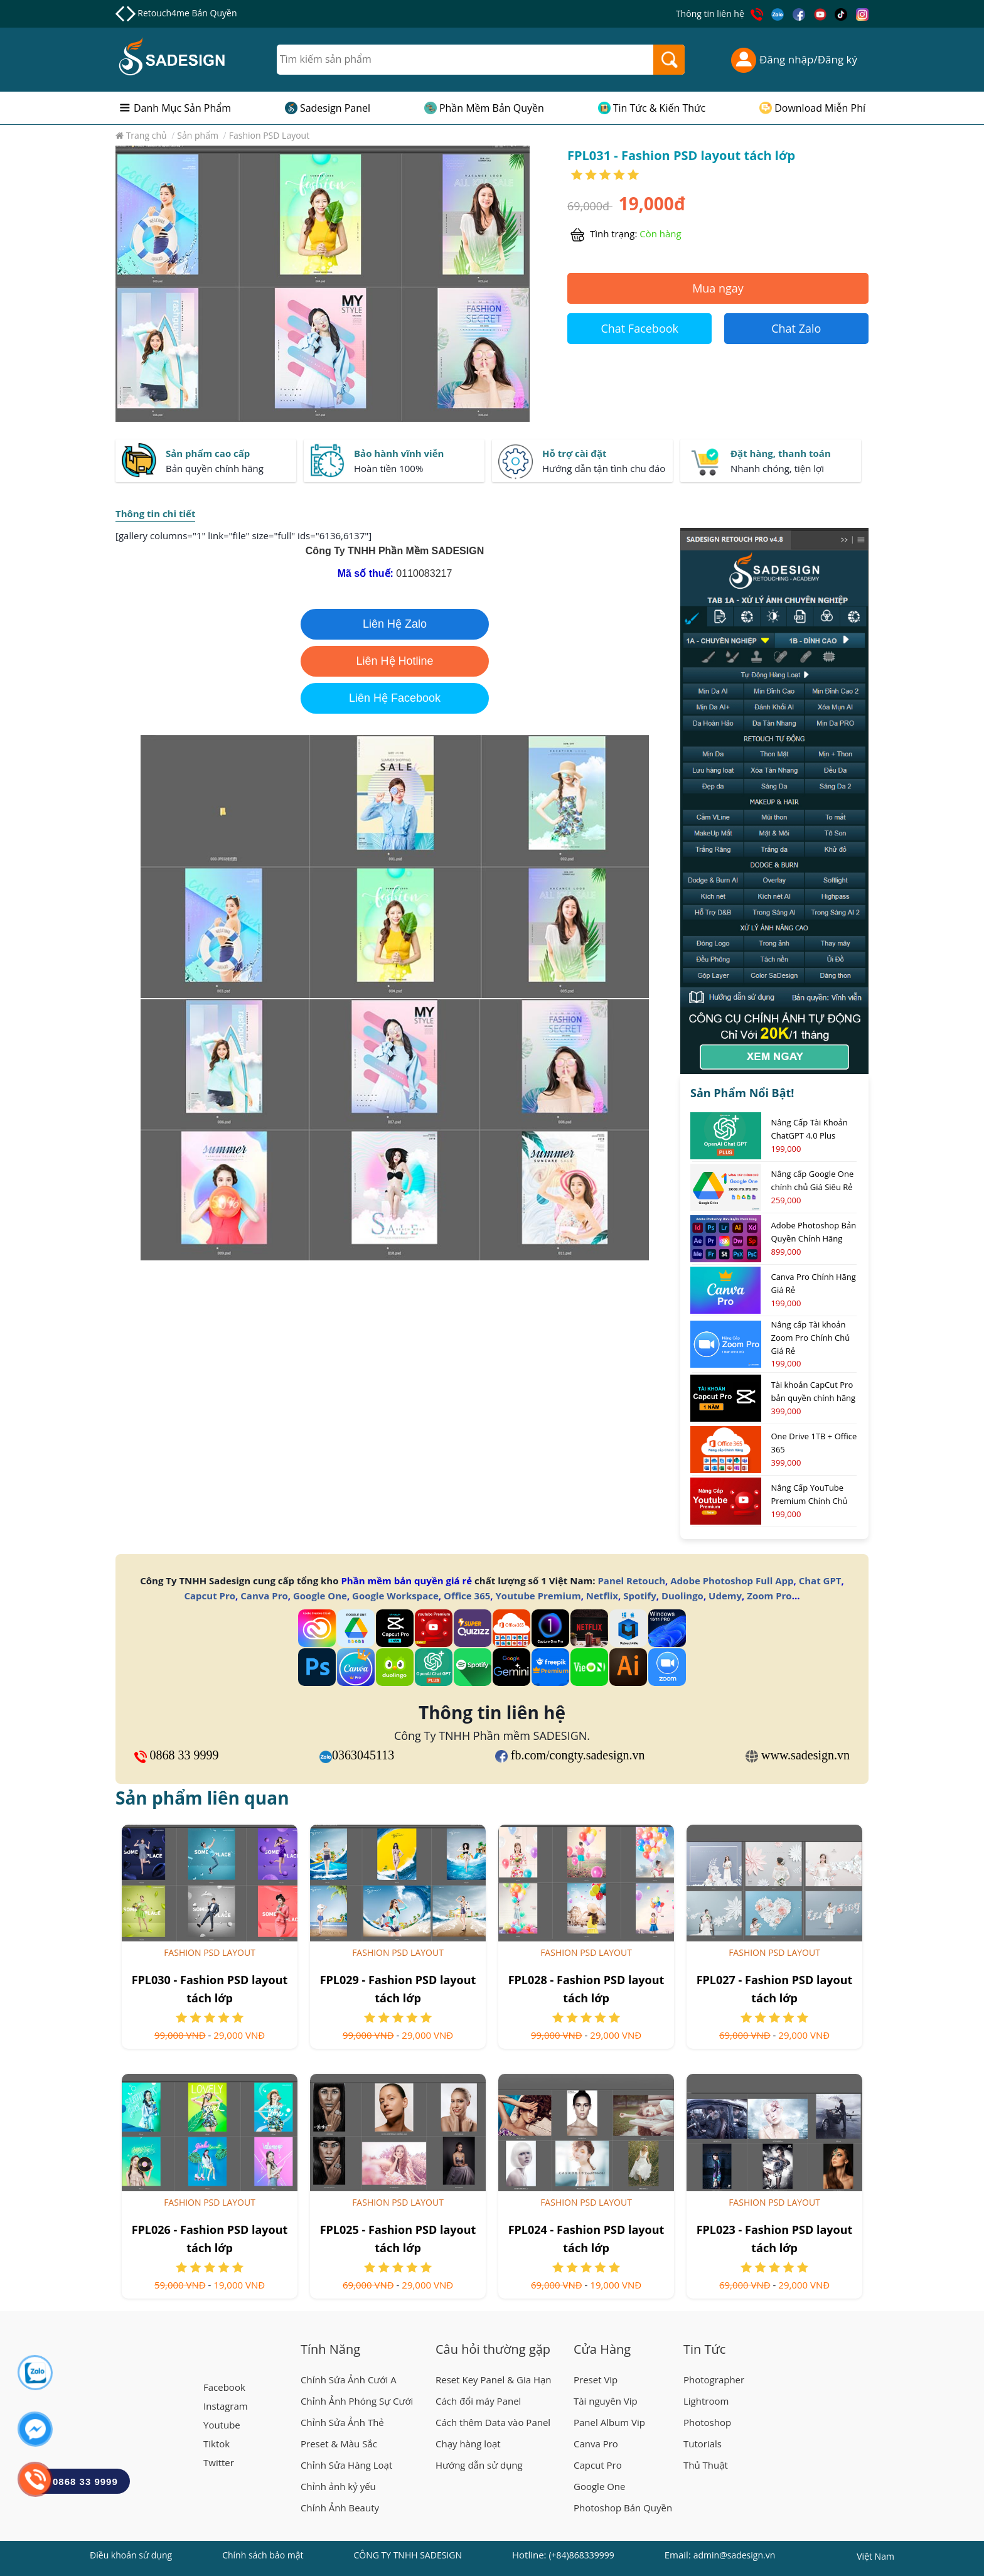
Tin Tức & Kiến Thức (659, 108)
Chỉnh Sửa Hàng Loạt (346, 2465)
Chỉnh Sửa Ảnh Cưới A (349, 2379)
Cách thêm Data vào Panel (493, 2422)
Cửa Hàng (602, 2349)
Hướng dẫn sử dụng (479, 2465)
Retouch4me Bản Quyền (187, 13)
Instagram (225, 2406)
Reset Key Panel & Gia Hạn (494, 2379)
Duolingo (682, 1595)
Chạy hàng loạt (468, 2443)
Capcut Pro (210, 1595)
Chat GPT (820, 1580)
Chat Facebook (639, 328)
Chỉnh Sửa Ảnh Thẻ (342, 2422)
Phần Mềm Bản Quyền (491, 108)
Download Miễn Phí (819, 108)
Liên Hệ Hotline (394, 661)
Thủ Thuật (705, 2465)
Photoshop (707, 2422)
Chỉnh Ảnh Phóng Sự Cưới (357, 2401)
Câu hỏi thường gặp (493, 2349)
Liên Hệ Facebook (395, 698)
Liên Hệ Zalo (395, 624)
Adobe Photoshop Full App (731, 1580)
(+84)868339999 (581, 2555)
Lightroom (706, 2401)
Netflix (602, 1595)
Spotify (639, 1595)
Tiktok (216, 2443)
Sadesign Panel (335, 108)
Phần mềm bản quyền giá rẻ (406, 1580)
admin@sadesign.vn (734, 2555)
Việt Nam (875, 2558)
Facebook (224, 2387)
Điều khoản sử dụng (131, 2555)
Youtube (221, 2424)
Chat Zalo (796, 328)
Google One (320, 1595)
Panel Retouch (631, 1580)
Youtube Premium (538, 1595)
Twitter (218, 2462)
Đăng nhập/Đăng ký (794, 60)
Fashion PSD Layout (209, 1952)
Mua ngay (718, 288)
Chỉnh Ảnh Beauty (340, 2507)
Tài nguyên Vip (606, 2401)
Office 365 (467, 1595)
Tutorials (702, 2443)
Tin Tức (704, 2349)
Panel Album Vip (609, 2422)
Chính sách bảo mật (262, 2555)
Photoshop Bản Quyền (623, 2507)
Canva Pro (263, 1595)
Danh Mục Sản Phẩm (182, 108)
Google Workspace (395, 1595)
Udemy (725, 1595)
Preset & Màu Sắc (339, 2443)
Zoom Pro (769, 1595)
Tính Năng (330, 2349)
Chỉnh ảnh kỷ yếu (338, 2486)
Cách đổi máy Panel (478, 2401)
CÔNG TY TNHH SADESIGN (407, 2555)
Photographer (713, 2379)
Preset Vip (596, 2379)
